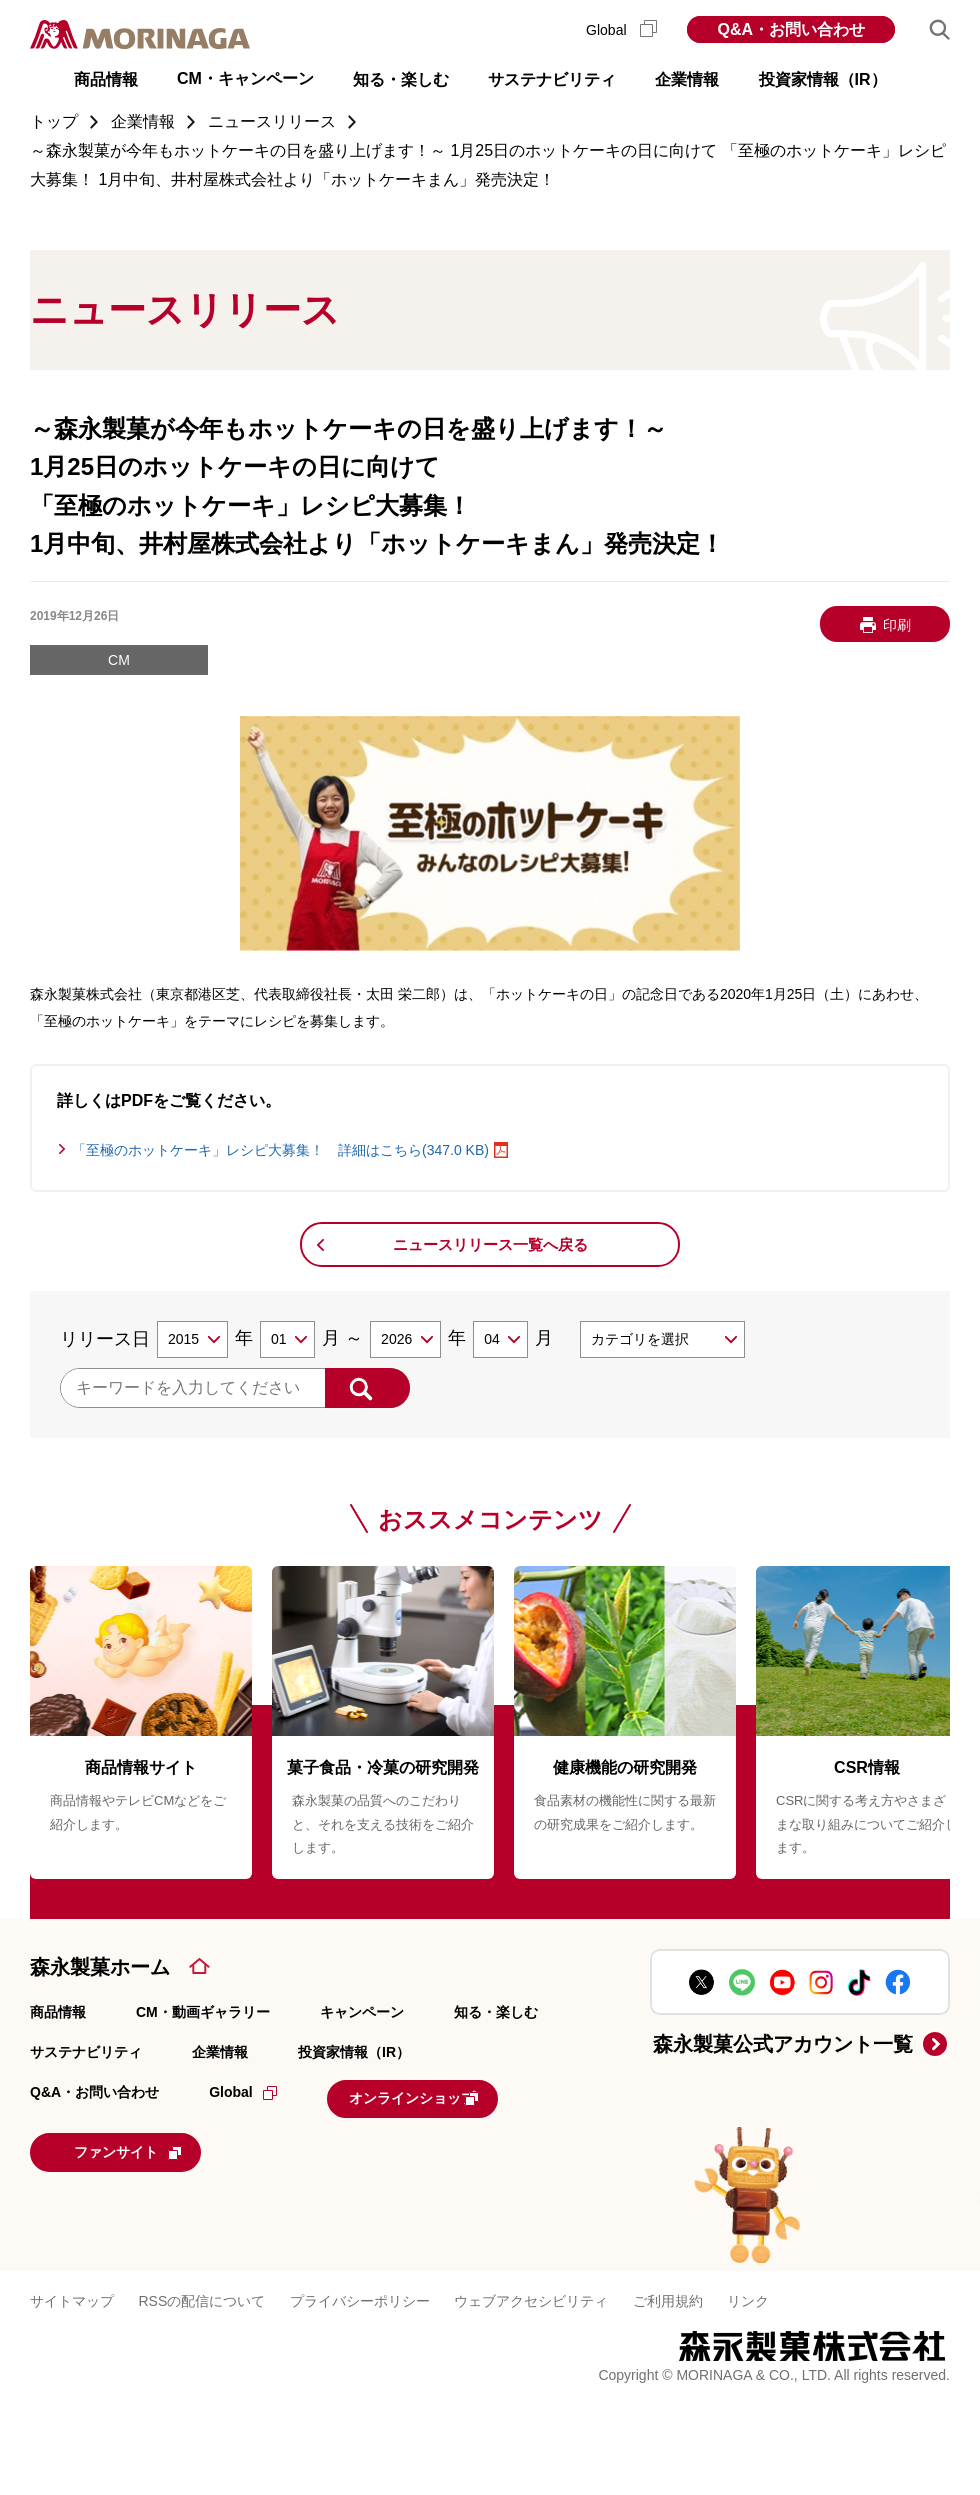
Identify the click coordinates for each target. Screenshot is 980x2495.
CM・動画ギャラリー (203, 2012)
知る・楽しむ (496, 2012)
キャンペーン (362, 2012)
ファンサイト (164, 2145)
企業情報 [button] (687, 79)
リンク (748, 2291)
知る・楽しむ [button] (401, 79)
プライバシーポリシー (360, 2291)
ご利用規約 (668, 2291)
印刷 (897, 625)
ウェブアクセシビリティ (531, 2291)
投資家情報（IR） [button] (823, 79)
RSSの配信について (202, 2291)
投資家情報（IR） (354, 2052)
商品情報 (58, 2012)
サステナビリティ (86, 2052)
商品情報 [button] (106, 79)
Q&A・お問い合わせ (791, 29)
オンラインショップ (451, 2096)
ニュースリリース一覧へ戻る (490, 1244)
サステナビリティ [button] (552, 79)
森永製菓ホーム (100, 1967)
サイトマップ (72, 2291)
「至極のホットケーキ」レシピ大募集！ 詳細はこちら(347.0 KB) (280, 1150)
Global (621, 30)
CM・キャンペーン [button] (245, 78)
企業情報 (220, 2052)
